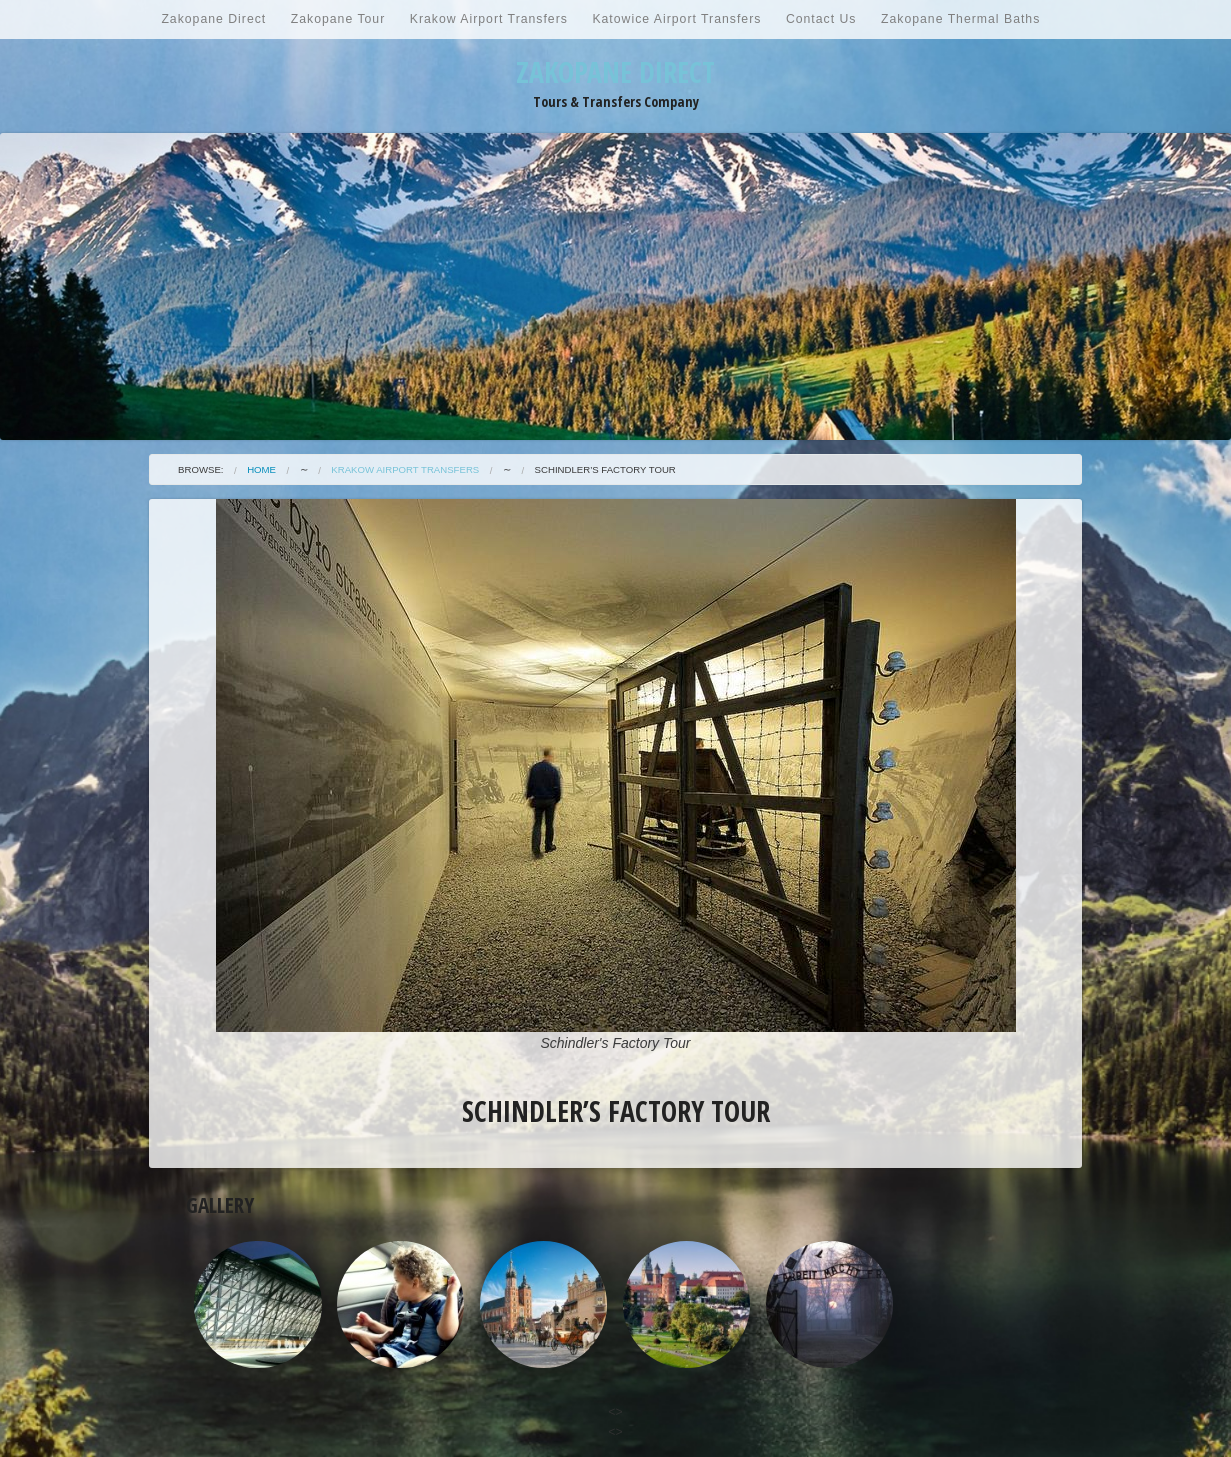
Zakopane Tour (338, 19)
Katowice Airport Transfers (676, 19)
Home (261, 469)
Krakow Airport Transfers (489, 19)
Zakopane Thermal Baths (960, 19)
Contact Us (821, 19)
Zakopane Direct (213, 19)
